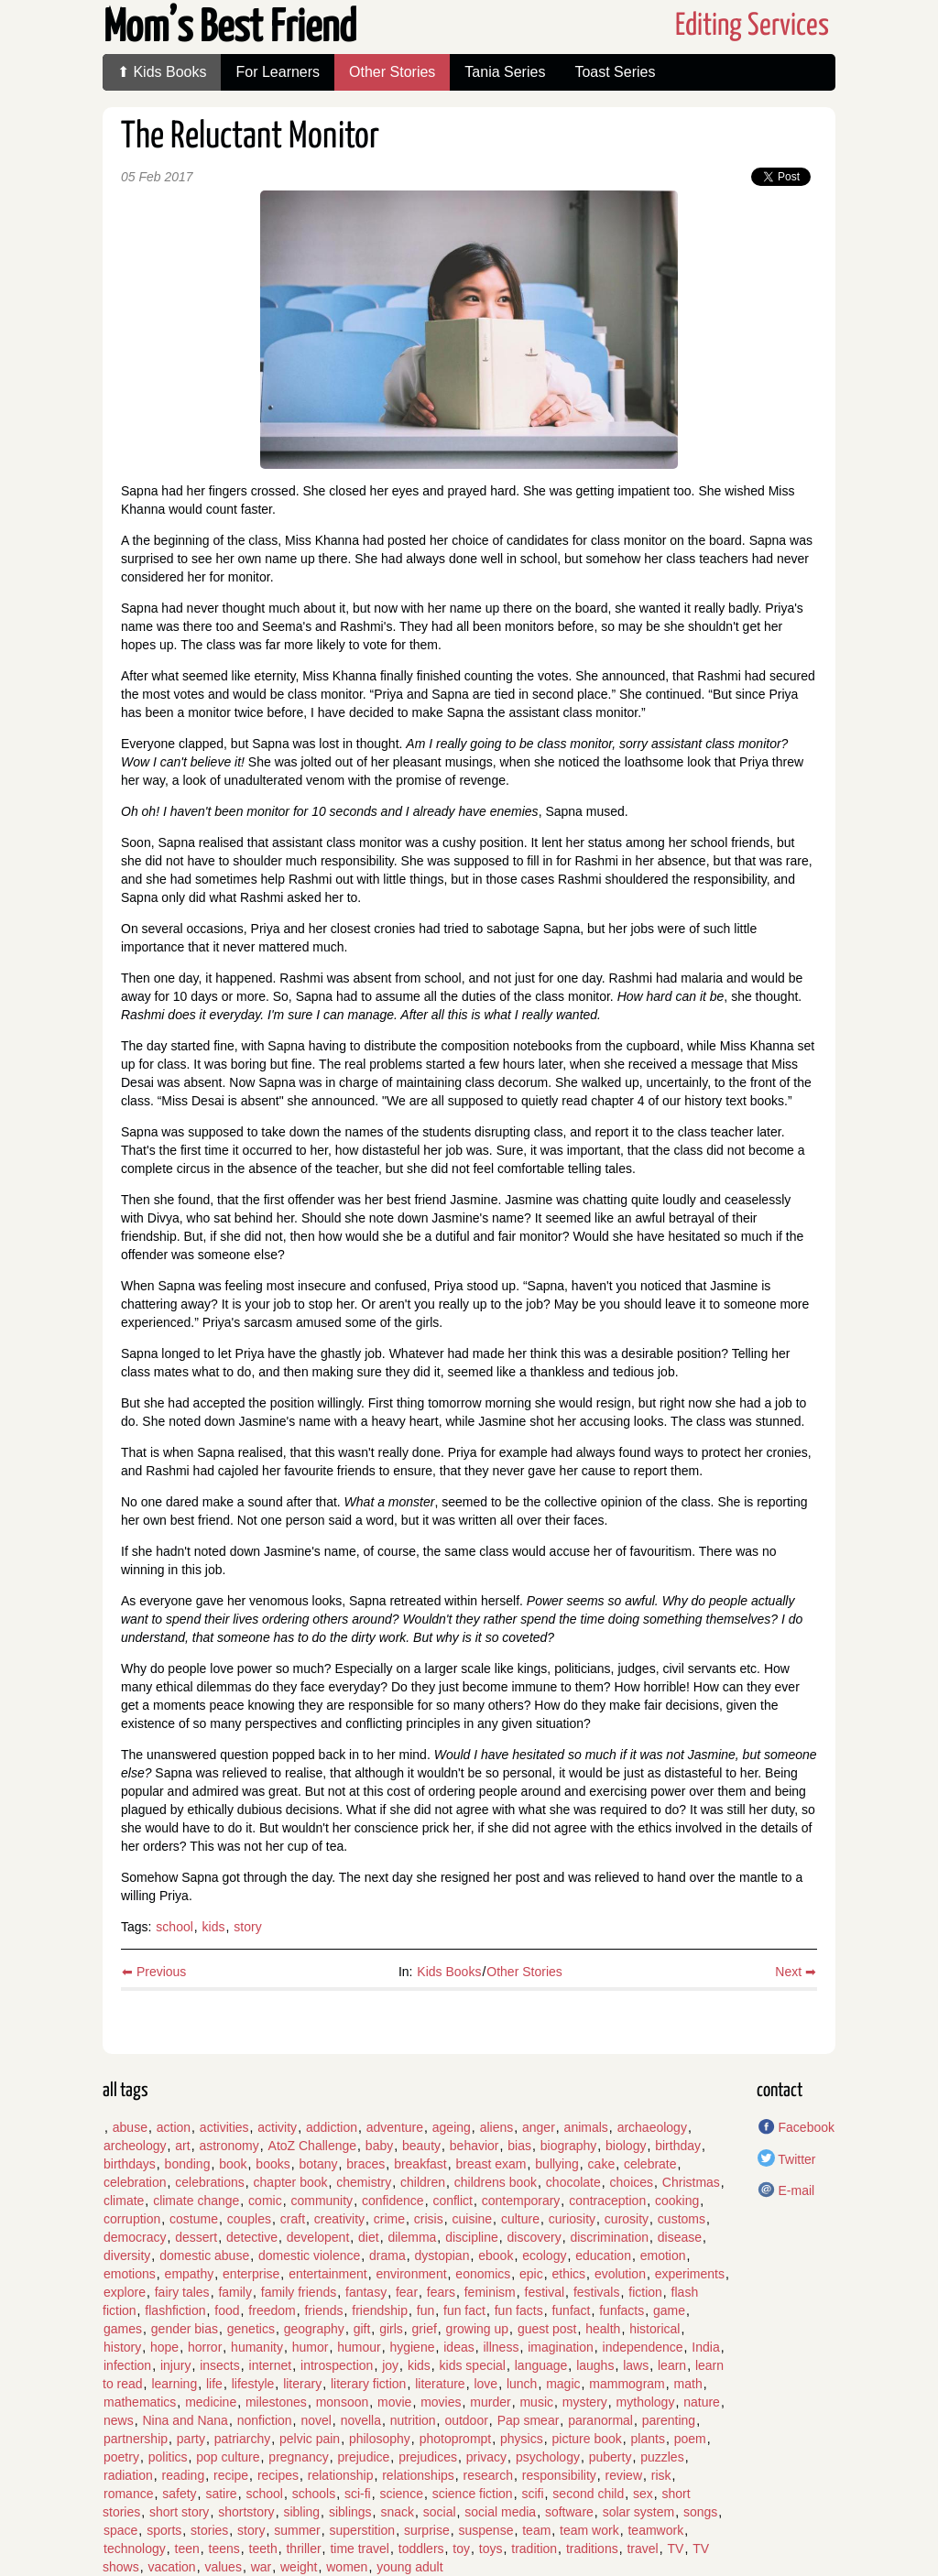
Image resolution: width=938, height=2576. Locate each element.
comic (265, 2200)
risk (661, 2475)
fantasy (366, 2292)
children (422, 2182)
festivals (596, 2292)
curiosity (572, 2219)
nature (701, 2402)
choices (631, 2182)
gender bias (184, 2328)
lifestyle (253, 2383)
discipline (471, 2237)
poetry (121, 2457)
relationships (418, 2475)
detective (252, 2237)
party (191, 2438)
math (688, 2383)
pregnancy (298, 2457)
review (623, 2475)
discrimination (609, 2237)
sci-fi (357, 2493)
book (232, 2164)
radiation (128, 2475)
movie (394, 2402)
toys (491, 2548)
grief (424, 2328)
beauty (421, 2145)
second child (588, 2493)
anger (538, 2127)
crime (389, 2219)
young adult (409, 2567)
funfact (570, 2310)
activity (277, 2127)
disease (680, 2237)
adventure (394, 2127)
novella (361, 2420)
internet (270, 2365)
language (541, 2365)
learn (672, 2365)
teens (224, 2548)
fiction (645, 2292)
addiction (331, 2127)
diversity (127, 2255)
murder (490, 2402)
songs (700, 2512)
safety (179, 2493)
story (247, 1926)
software (569, 2512)
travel (642, 2548)
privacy (486, 2457)
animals (586, 2127)
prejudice (364, 2457)
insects (220, 2365)
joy (390, 2365)
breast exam (491, 2164)
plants (648, 2438)
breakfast (420, 2164)
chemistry (363, 2182)
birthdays (130, 2164)
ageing (451, 2127)
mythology (645, 2402)
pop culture (227, 2457)
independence (643, 2347)
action (174, 2127)
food (226, 2310)
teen (187, 2548)
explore (125, 2292)
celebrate (650, 2164)
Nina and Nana (184, 2420)
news (119, 2420)
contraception (607, 2200)
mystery (584, 2402)
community (321, 2200)
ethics (569, 2273)
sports (164, 2530)
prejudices (427, 2457)
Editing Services (752, 26)
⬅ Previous (154, 1971)
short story (179, 2512)
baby (379, 2145)
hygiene (411, 2347)
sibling (301, 2512)
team (536, 2530)
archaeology (652, 2127)
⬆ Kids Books (161, 72)
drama (387, 2255)
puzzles (661, 2457)
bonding (188, 2164)
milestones (276, 2402)
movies (440, 2402)
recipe (230, 2475)
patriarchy (242, 2438)
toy (461, 2548)
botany (318, 2164)
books (272, 2164)
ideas (458, 2347)
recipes (278, 2475)
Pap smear (528, 2420)
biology (625, 2145)
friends (323, 2310)
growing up (477, 2328)
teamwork (655, 2530)
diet (368, 2237)
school (174, 1926)
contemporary (521, 2200)
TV (675, 2548)
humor (310, 2347)
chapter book (291, 2182)
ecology (544, 2255)
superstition (363, 2530)
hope (164, 2347)
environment (411, 2273)
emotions (130, 2273)
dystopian (442, 2255)
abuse (130, 2127)
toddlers (421, 2548)
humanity (257, 2347)
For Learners (277, 72)
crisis (428, 2219)
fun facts (519, 2310)
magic (563, 2383)
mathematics (140, 2402)
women (346, 2567)
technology (135, 2548)
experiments (690, 2273)
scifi (532, 2493)
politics (168, 2457)
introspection (336, 2365)
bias (519, 2145)
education (603, 2255)
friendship (380, 2310)
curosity (627, 2219)
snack (397, 2512)
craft (292, 2219)
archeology (135, 2145)
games (123, 2328)
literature (439, 2383)
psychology (548, 2457)
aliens (497, 2127)
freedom (271, 2310)
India (705, 2347)
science (400, 2493)
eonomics (482, 2273)
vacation (171, 2567)
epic (531, 2273)
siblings (350, 2512)
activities (224, 2127)
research (488, 2475)
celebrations (210, 2182)
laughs (595, 2365)
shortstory (246, 2512)
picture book (587, 2438)
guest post (547, 2328)
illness (500, 2347)
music (536, 2402)
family (235, 2292)
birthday (678, 2145)
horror (205, 2347)
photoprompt (456, 2438)
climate (124, 2200)
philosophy (379, 2438)
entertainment (328, 2273)
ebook (495, 2255)
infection (127, 2365)
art (182, 2145)
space (120, 2530)
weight (298, 2567)
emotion (663, 2255)
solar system (639, 2512)
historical (654, 2328)
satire (220, 2493)
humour (358, 2347)
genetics (251, 2328)
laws (636, 2365)
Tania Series (504, 72)
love (485, 2383)
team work (589, 2530)
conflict (452, 2200)
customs (681, 2219)
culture (520, 2219)
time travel (359, 2548)
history (122, 2347)
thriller (303, 2548)
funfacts (621, 2310)
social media (500, 2512)
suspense (485, 2530)
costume (193, 2219)
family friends (298, 2292)
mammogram (626, 2383)
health (602, 2328)
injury (175, 2365)
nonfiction (264, 2420)
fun (425, 2310)
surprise (427, 2530)
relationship (341, 2475)
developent (318, 2237)
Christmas (691, 2182)
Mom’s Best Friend (230, 28)
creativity (339, 2219)
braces (365, 2164)
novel (315, 2420)
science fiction (472, 2493)
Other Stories (392, 72)
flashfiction (175, 2310)
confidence (393, 2200)
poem (690, 2438)
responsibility (559, 2475)
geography (314, 2328)
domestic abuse (204, 2255)
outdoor (465, 2420)
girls (391, 2328)
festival (545, 2292)
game (669, 2310)
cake (602, 2164)
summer (297, 2530)
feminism (490, 2292)
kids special (473, 2365)
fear (407, 2292)
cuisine (473, 2219)
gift (362, 2328)
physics (521, 2438)
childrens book (495, 2182)
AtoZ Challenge (312, 2145)
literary (302, 2383)
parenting (668, 2420)
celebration (135, 2182)
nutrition (413, 2420)
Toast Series (614, 72)
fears (441, 2292)
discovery (534, 2237)
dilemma (411, 2237)
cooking (677, 2200)
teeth (263, 2548)
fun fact (464, 2310)
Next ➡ (795, 1971)
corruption (132, 2219)
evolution (620, 2273)
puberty (610, 2457)
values (222, 2567)
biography (568, 2145)
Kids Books (449, 1971)
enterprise (251, 2273)
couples (249, 2219)
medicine (210, 2402)
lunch (522, 2383)
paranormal (600, 2420)
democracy (135, 2237)
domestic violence (309, 2255)
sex (643, 2493)
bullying (556, 2164)
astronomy (228, 2145)
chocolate (573, 2182)
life (214, 2383)
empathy (189, 2273)
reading (182, 2475)
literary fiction (368, 2383)
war (261, 2567)
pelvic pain (309, 2438)
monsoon (342, 2402)
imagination (561, 2347)
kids (213, 1926)
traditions (592, 2548)
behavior (474, 2145)
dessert (196, 2237)
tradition (534, 2548)
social (439, 2512)
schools (313, 2493)
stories (209, 2530)
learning (174, 2383)
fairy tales (182, 2292)
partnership (136, 2438)
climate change (196, 2200)
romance (128, 2493)
